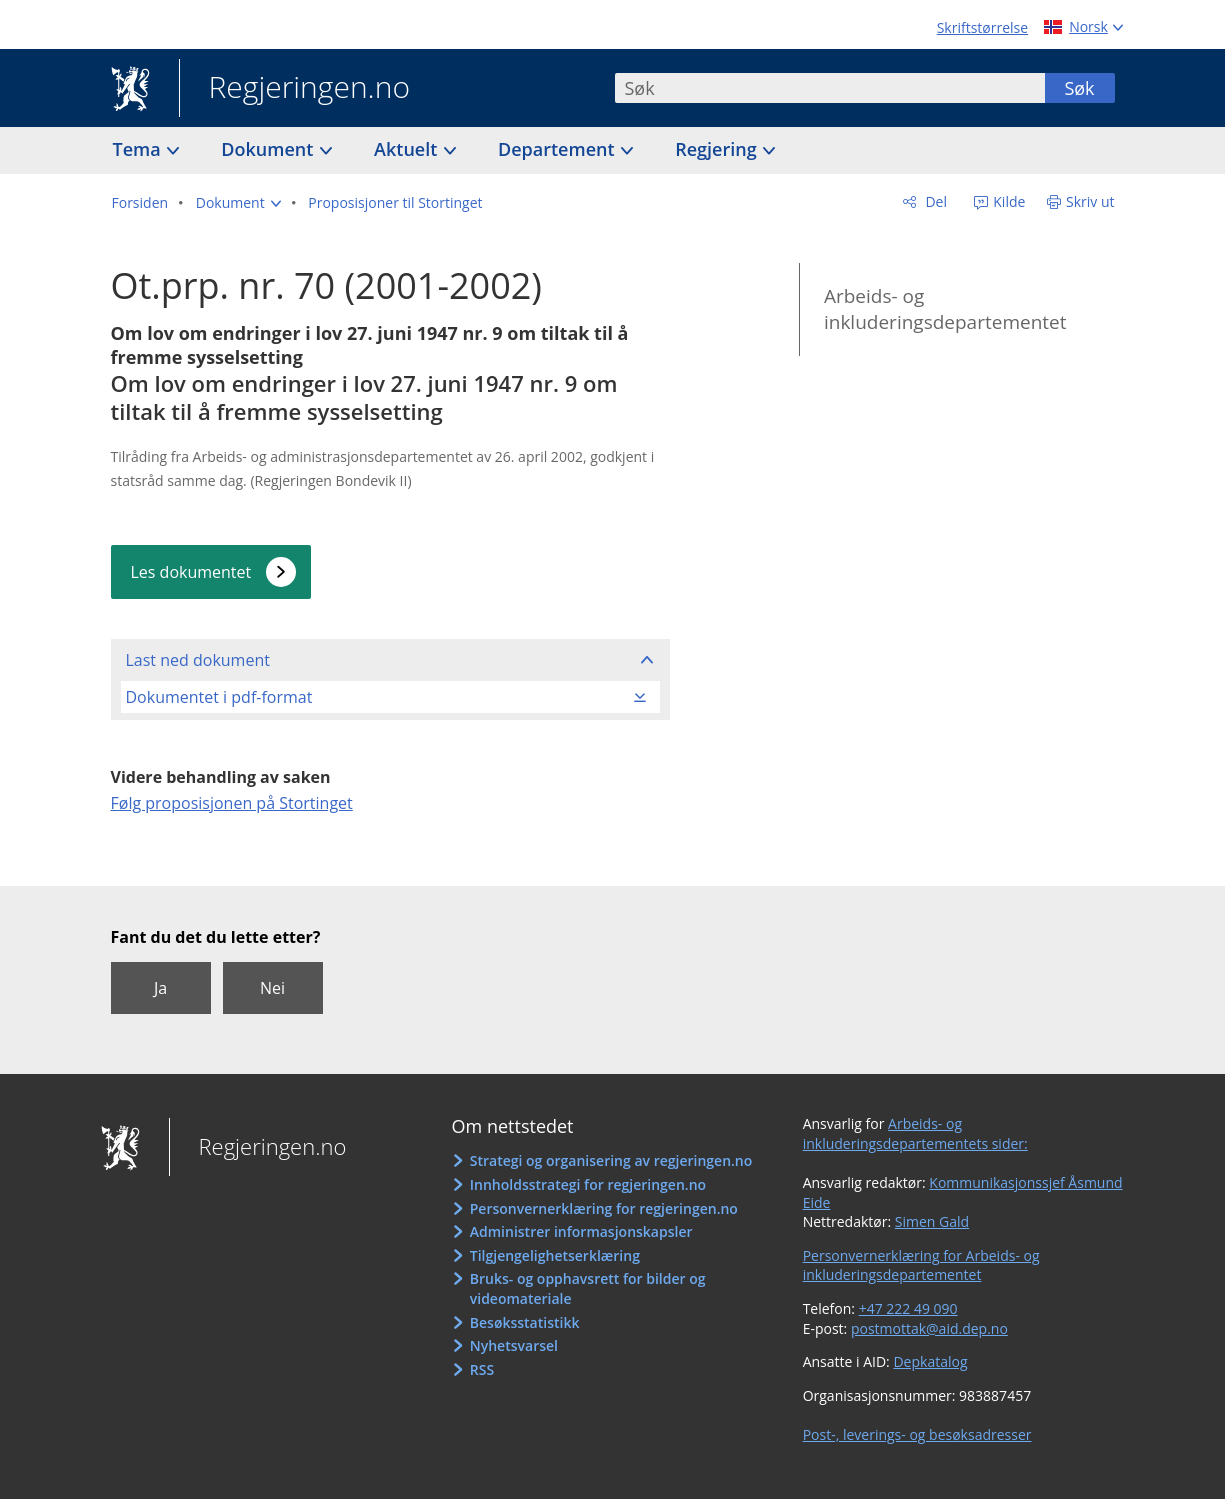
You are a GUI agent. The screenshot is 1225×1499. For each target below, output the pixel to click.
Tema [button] (139, 149)
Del (934, 201)
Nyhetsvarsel (514, 1345)
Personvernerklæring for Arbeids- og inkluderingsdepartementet (921, 1265)
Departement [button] (558, 149)
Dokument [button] (269, 149)
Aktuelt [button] (408, 149)
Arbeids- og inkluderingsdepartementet (945, 309)
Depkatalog (930, 1361)
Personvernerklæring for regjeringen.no (604, 1208)
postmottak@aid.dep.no (929, 1328)
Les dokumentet (191, 572)
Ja (160, 988)
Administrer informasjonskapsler (581, 1231)
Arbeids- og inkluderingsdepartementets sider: (915, 1133)
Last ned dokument (198, 660)
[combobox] (830, 88)
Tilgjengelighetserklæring (555, 1255)
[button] (238, 203)
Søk (1079, 88)
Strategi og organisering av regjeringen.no (611, 1160)
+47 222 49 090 (908, 1308)
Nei (272, 988)
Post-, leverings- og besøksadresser (917, 1434)
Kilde (1008, 201)
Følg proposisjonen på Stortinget (232, 803)
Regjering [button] (718, 149)
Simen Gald (932, 1221)
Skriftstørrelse (982, 27)
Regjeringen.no (295, 89)
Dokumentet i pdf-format (219, 697)
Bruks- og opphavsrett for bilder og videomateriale (588, 1288)
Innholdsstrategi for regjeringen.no (588, 1184)
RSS (482, 1369)
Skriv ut (1090, 201)
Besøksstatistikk (525, 1322)
